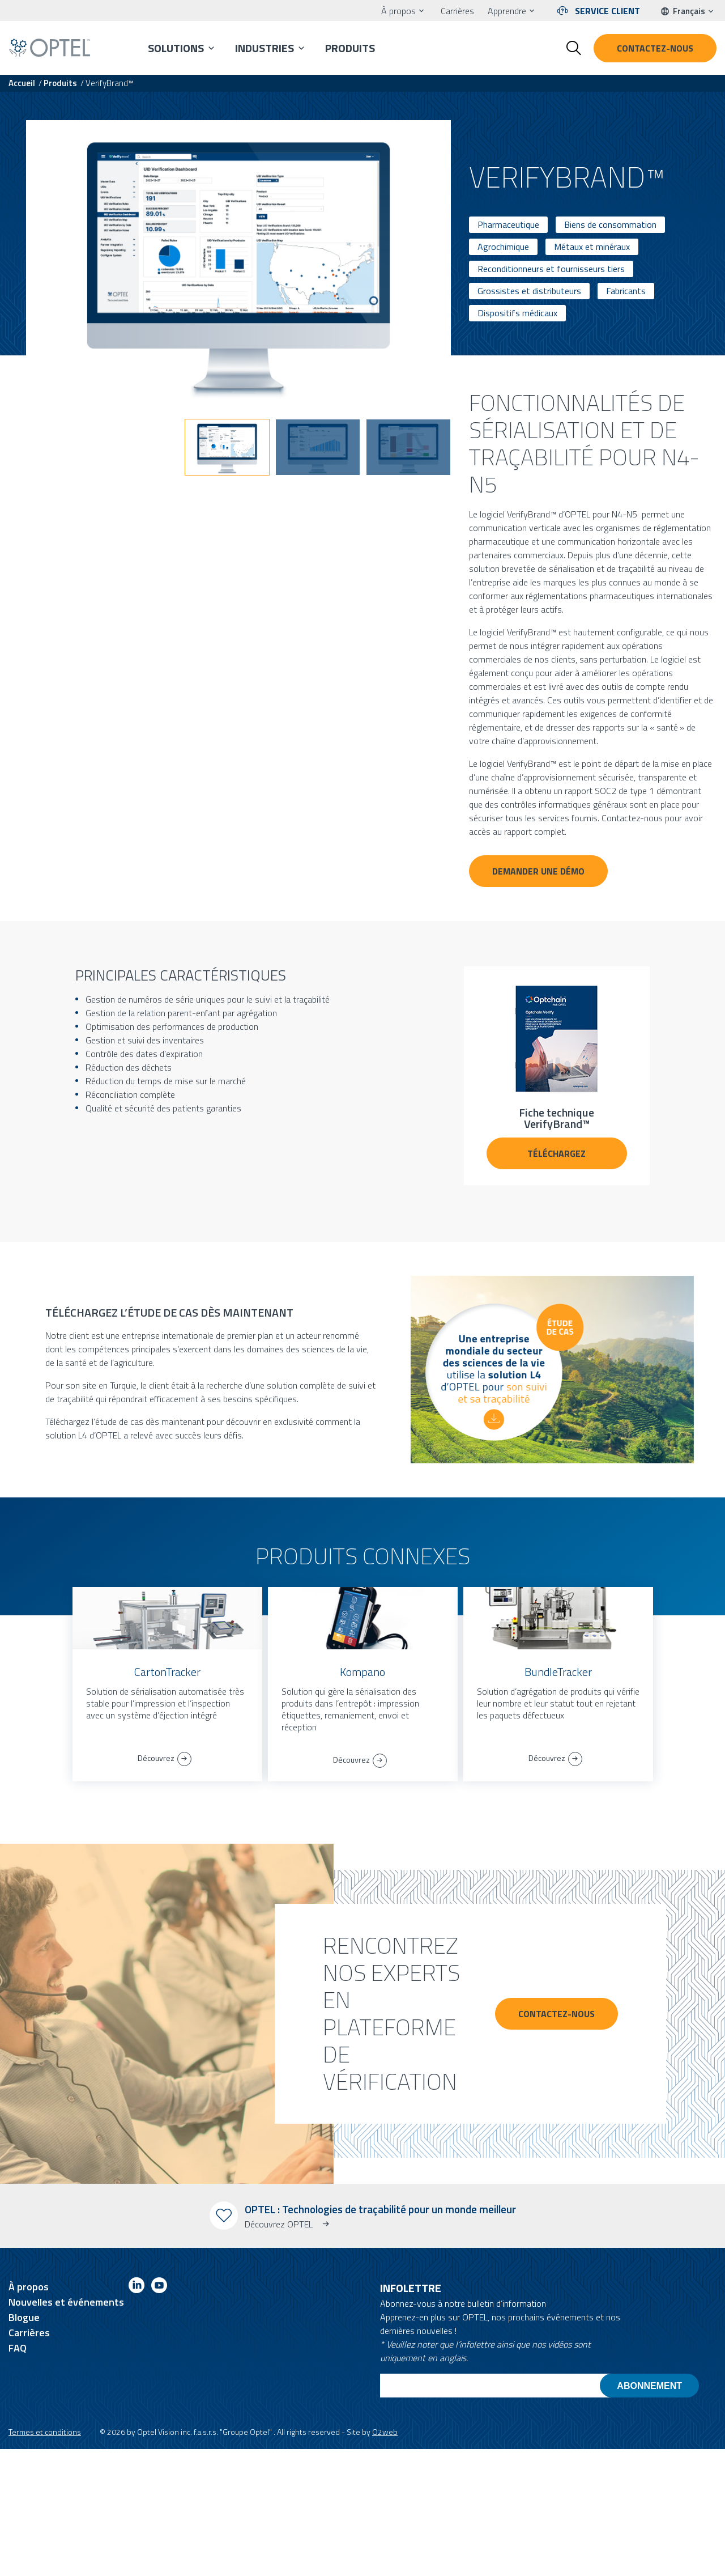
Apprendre (507, 11)
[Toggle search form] (573, 48)
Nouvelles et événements (66, 2302)
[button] (227, 447)
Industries (264, 48)
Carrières (457, 11)
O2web (385, 2432)
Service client (607, 11)
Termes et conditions (44, 2432)
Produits (350, 48)
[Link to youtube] (159, 2287)
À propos (398, 11)
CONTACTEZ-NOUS (556, 2014)
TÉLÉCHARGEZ (556, 1153)
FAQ (17, 2348)
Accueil (21, 83)
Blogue (24, 2317)
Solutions (176, 48)
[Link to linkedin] (136, 2287)
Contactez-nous (655, 48)
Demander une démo (538, 871)
